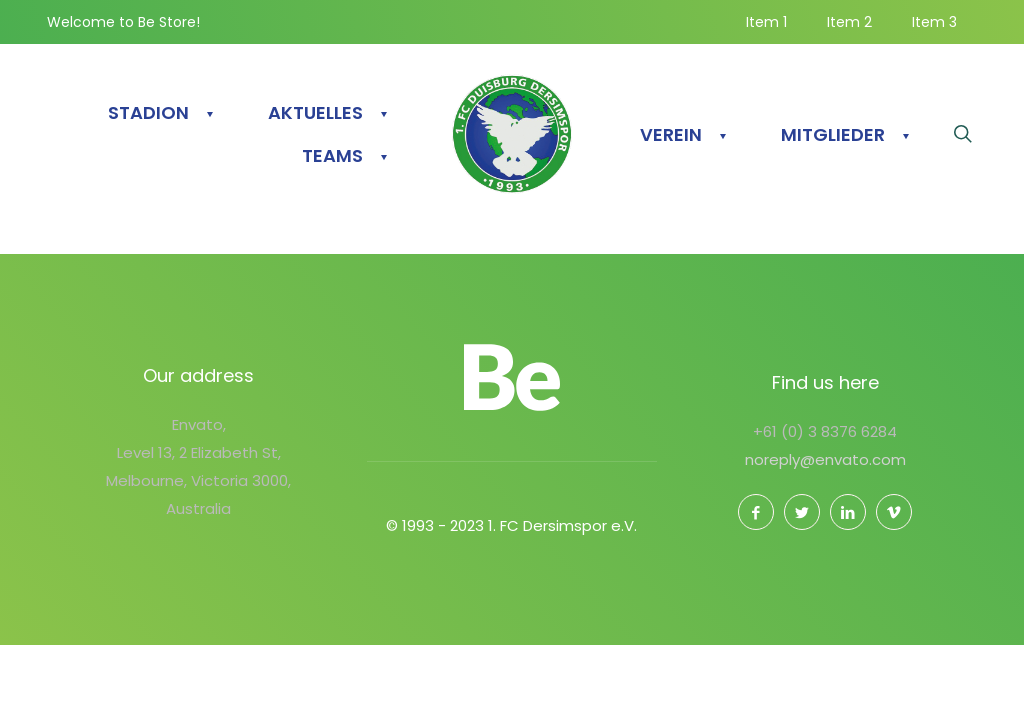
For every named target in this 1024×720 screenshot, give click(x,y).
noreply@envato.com (825, 459)
